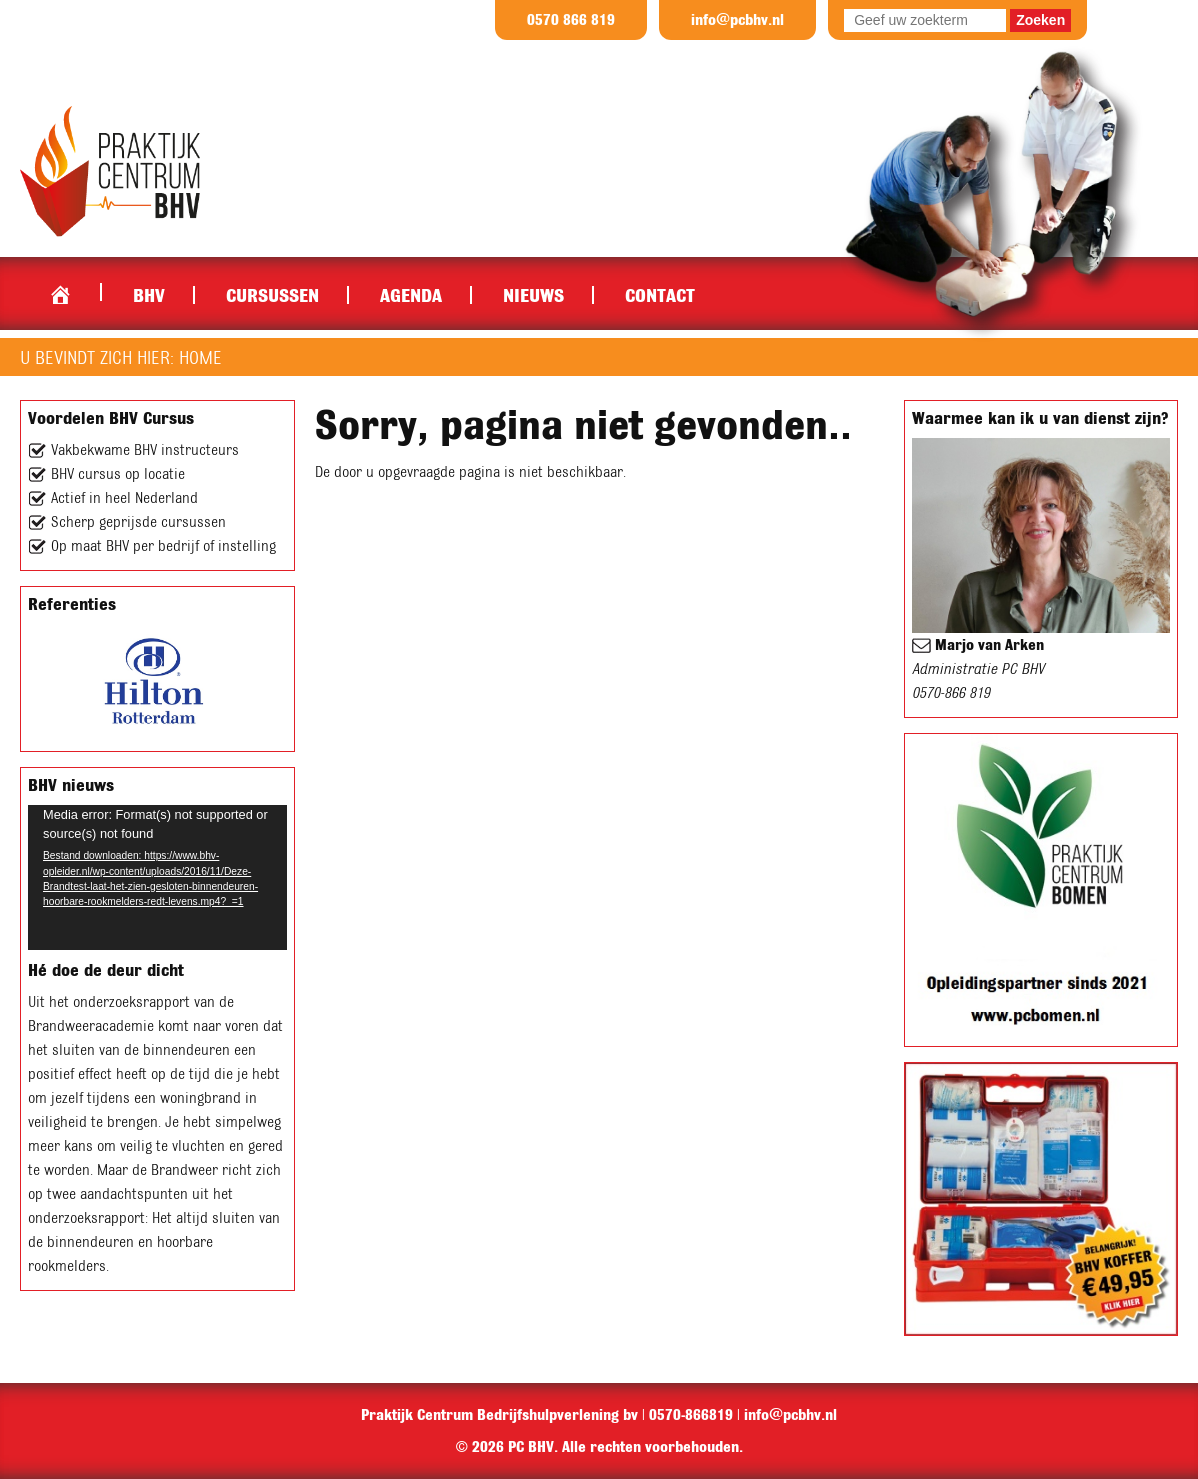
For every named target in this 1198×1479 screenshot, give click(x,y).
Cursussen (272, 295)
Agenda (411, 295)
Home (60, 290)
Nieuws (533, 295)
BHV (149, 295)
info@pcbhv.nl (737, 20)
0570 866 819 (571, 20)
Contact (660, 295)
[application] (157, 877)
